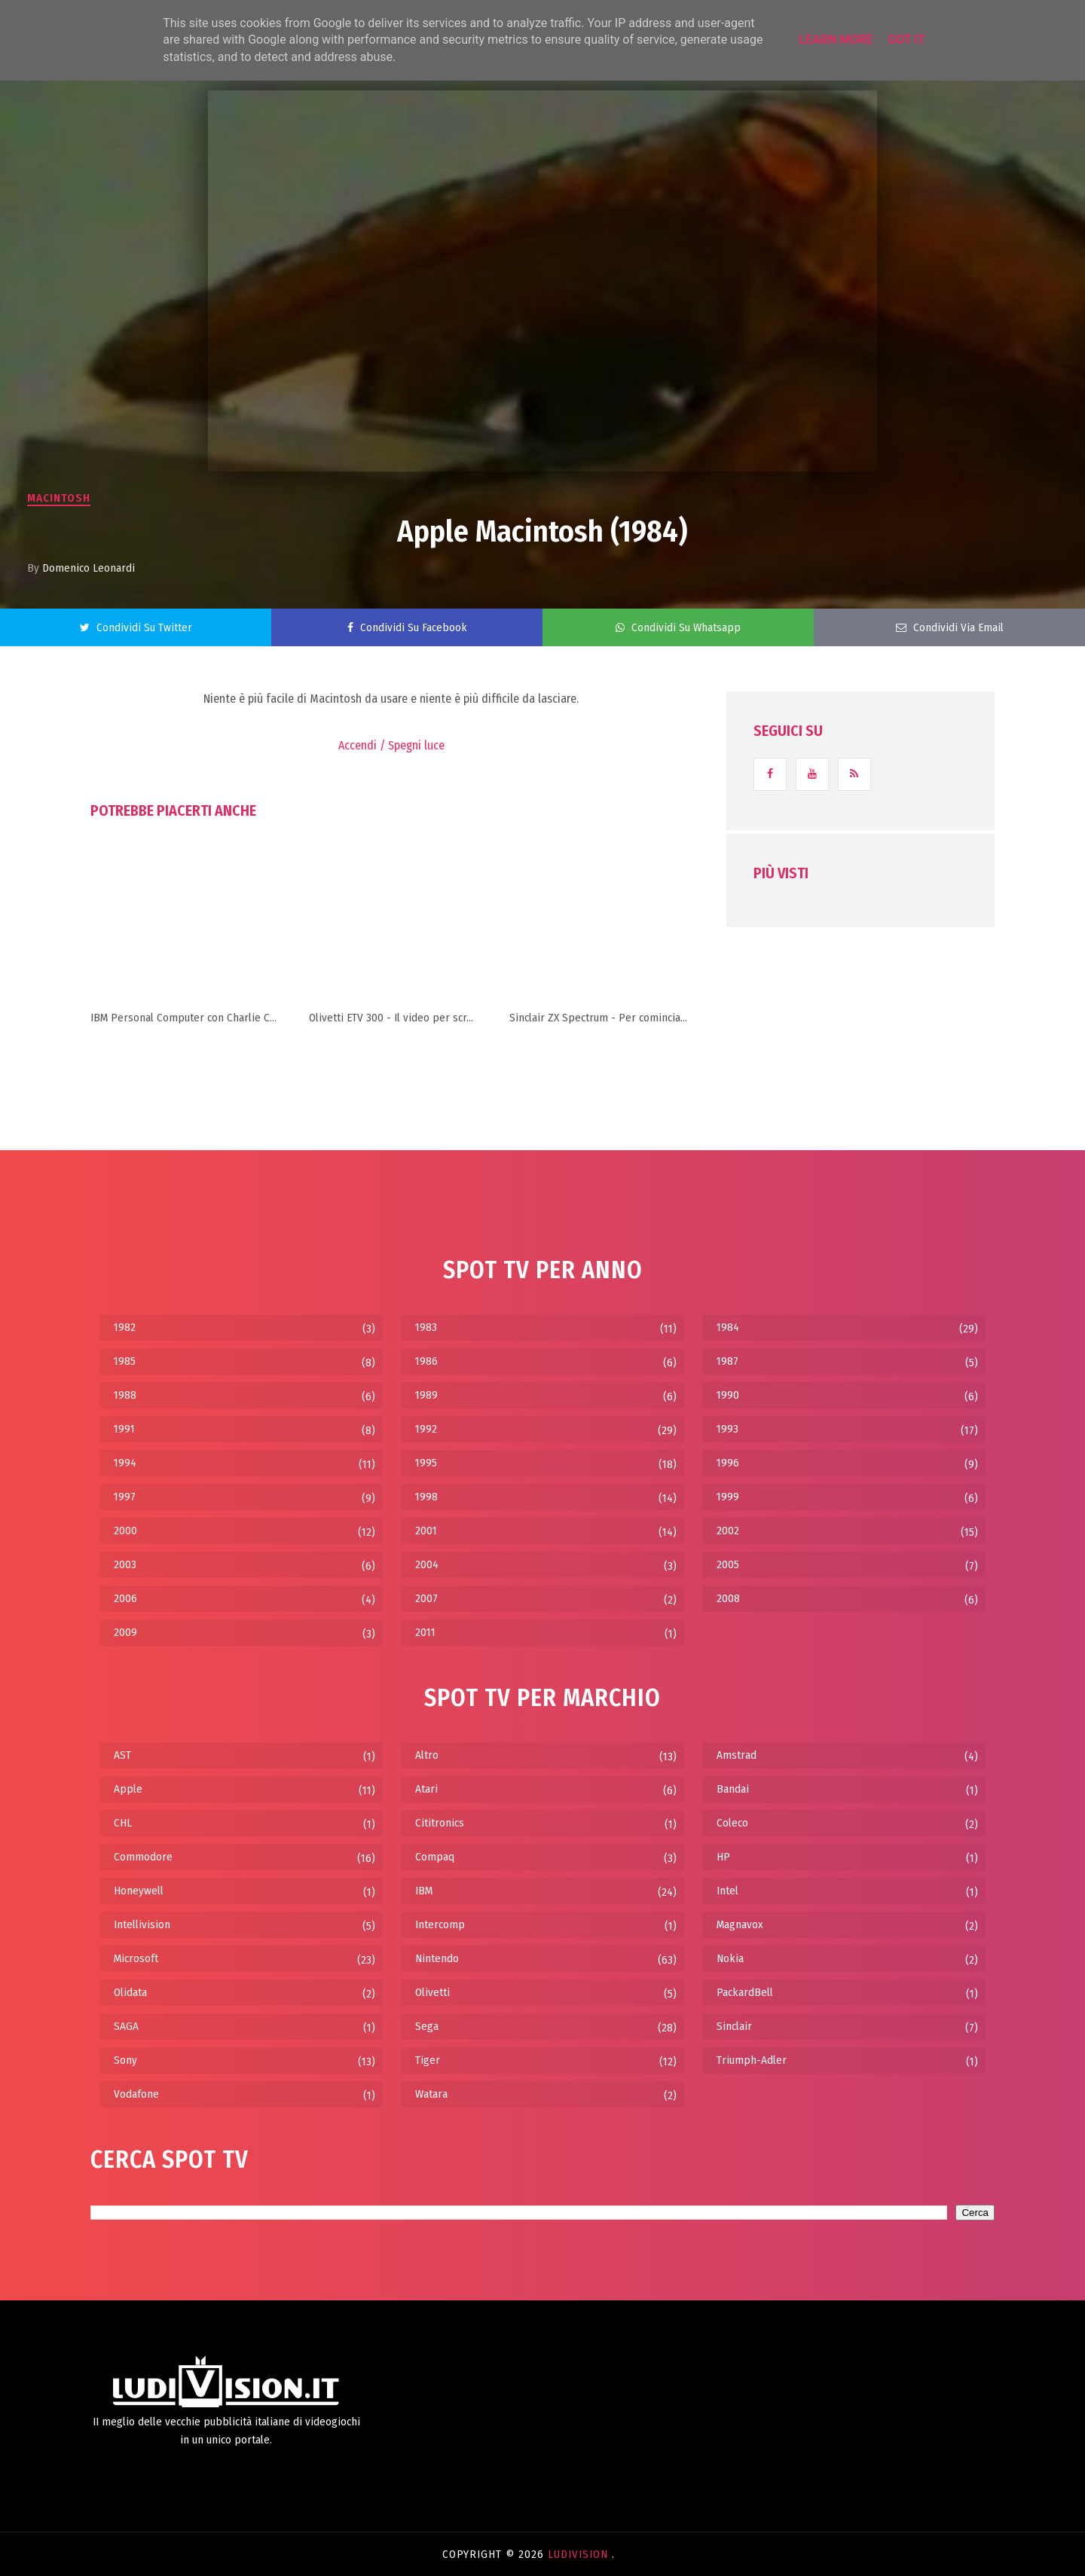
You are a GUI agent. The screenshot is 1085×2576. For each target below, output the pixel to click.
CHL (123, 1823)
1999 (728, 1496)
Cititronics (439, 1823)
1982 (125, 1327)
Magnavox (740, 1924)
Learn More (836, 39)
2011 (425, 1632)
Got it (906, 39)
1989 (426, 1395)
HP (723, 1856)
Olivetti (432, 1992)
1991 (124, 1429)
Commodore (143, 1856)
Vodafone (136, 2094)
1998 (426, 1496)
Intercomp (440, 1924)
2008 (728, 1598)
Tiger (427, 2060)
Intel (727, 1890)
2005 (728, 1564)
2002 (728, 1530)
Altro (427, 1755)
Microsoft (136, 1958)
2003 (125, 1564)
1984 (728, 1327)
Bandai (733, 1789)
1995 (426, 1463)
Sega (427, 2026)
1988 (125, 1395)
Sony (125, 2060)
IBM (423, 1890)
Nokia (730, 1958)
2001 (426, 1530)
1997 (125, 1496)
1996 (728, 1463)
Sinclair (734, 2026)
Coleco (732, 1823)
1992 (426, 1429)
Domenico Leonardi (88, 568)
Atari (426, 1789)
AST (122, 1755)
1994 (125, 1463)
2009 (125, 1632)
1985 (125, 1361)
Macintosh (58, 498)
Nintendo (437, 1958)
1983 (426, 1327)
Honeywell (139, 1890)
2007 (426, 1598)
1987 (727, 1361)
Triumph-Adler (752, 2060)
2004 (427, 1564)
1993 (727, 1429)
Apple (128, 1789)
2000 (125, 1530)
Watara (431, 2094)
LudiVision (580, 2554)
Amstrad (736, 1755)
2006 (125, 1598)
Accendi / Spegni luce (391, 745)
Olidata (130, 1992)
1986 (426, 1361)
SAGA (126, 2026)
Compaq (434, 1856)
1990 (728, 1395)
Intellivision (142, 1924)
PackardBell (745, 1992)
